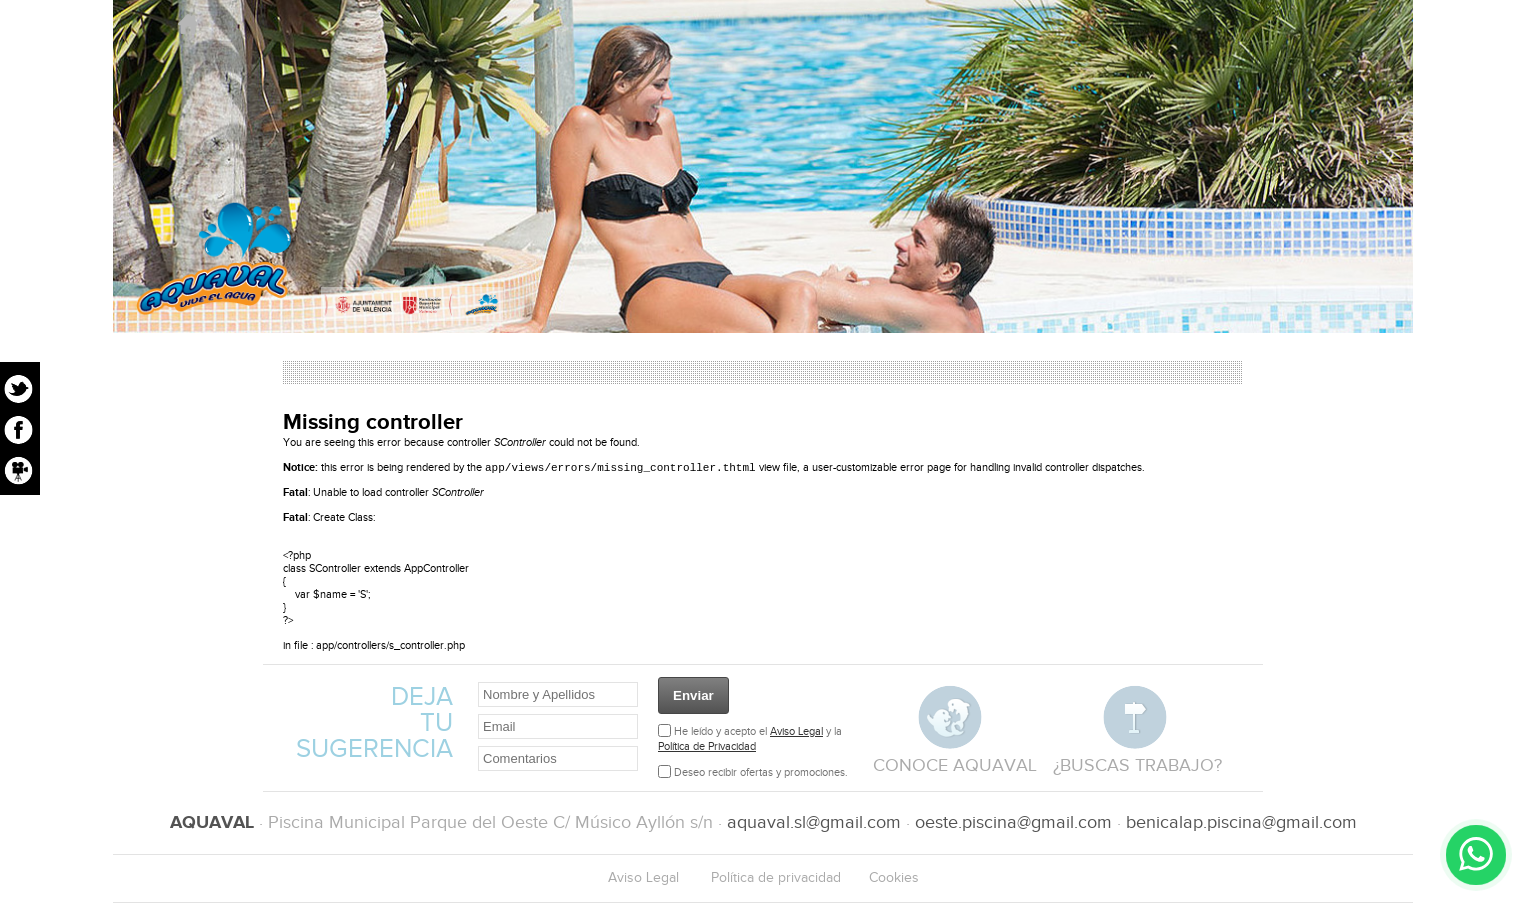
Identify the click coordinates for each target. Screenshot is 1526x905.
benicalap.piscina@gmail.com (1241, 824)
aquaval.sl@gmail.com (814, 824)
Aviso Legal (796, 733)
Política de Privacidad (707, 748)
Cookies (894, 880)
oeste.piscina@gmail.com (1013, 824)
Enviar (693, 697)
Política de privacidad (776, 880)
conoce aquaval (955, 767)
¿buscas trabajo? (1137, 767)
